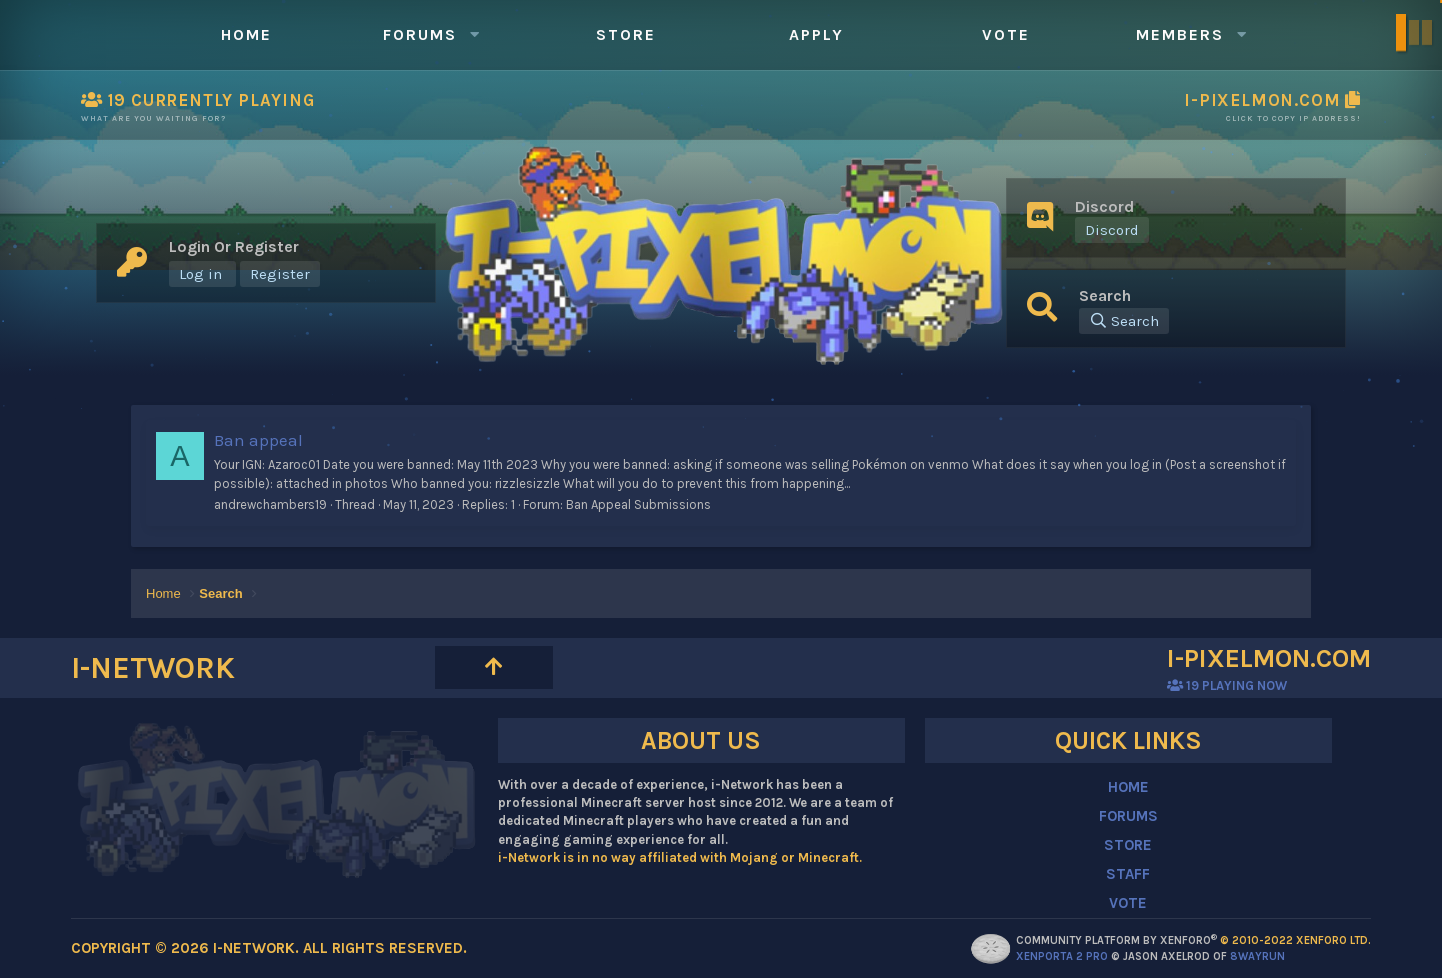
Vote (1006, 34)
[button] (475, 34)
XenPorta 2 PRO (1062, 956)
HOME (1128, 787)
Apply (816, 34)
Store (626, 34)
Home (246, 34)
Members (1180, 34)
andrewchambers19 (270, 504)
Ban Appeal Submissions (638, 504)
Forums (420, 34)
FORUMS (1128, 816)
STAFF (1128, 874)
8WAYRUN (1257, 956)
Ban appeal (258, 440)
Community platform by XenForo (1193, 940)
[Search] (1124, 321)
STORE (1128, 845)
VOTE (1128, 903)
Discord (1112, 230)
